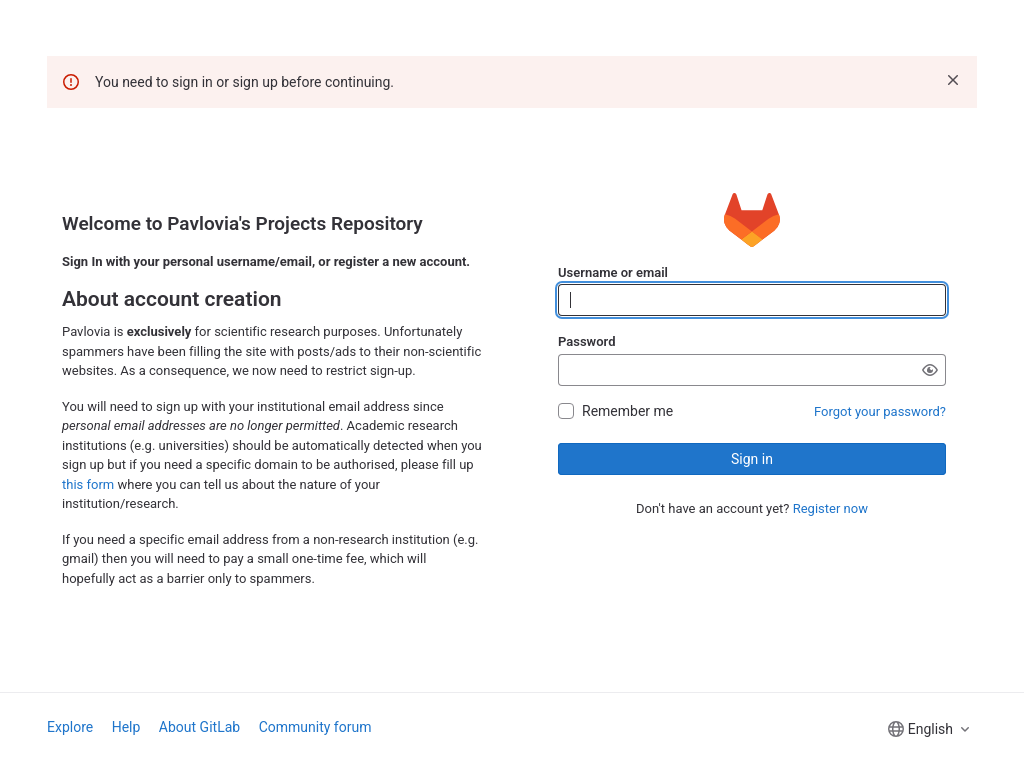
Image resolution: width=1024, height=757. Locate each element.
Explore (70, 727)
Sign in (752, 459)
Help (126, 727)
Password (586, 341)
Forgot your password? (880, 411)
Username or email (613, 272)
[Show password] (930, 370)
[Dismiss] (953, 80)
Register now (830, 508)
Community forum (315, 727)
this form (88, 484)
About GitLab (199, 727)
